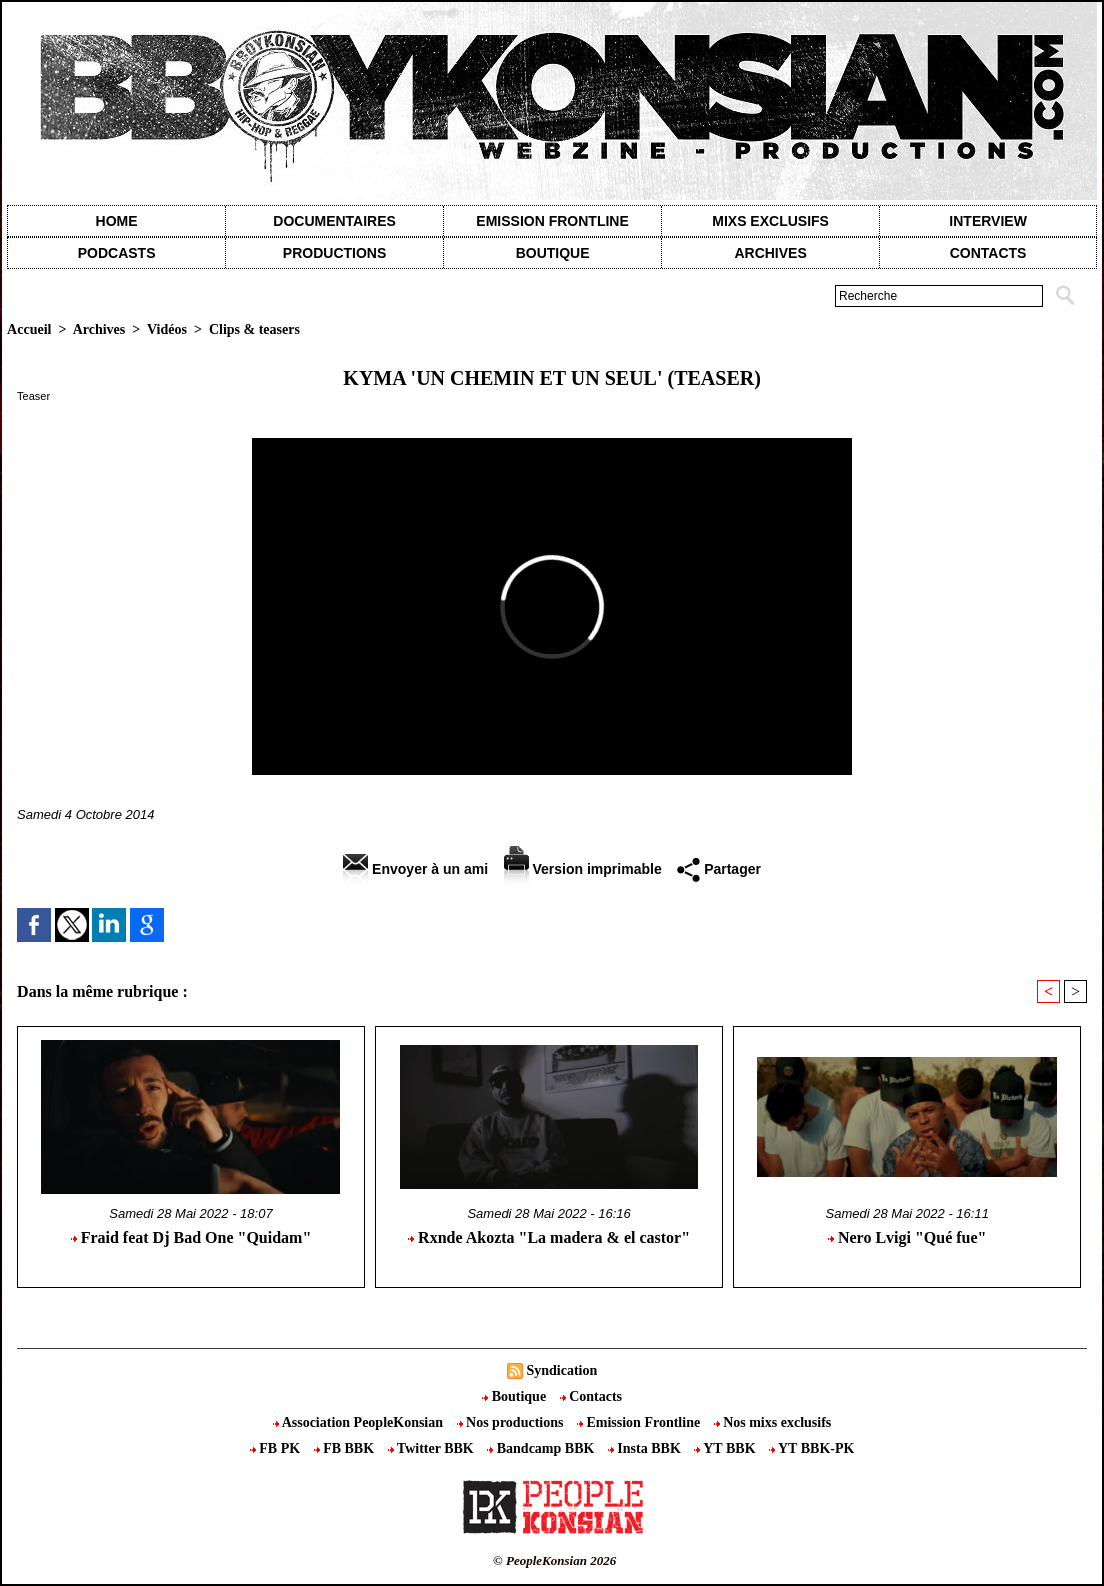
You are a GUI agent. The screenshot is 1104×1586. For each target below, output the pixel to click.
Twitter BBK (433, 1448)
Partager (719, 869)
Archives (770, 253)
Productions (334, 253)
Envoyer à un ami (415, 869)
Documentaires (334, 221)
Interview (988, 221)
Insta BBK (646, 1448)
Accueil (29, 329)
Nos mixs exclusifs (773, 1422)
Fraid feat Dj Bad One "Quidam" (191, 1237)
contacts (988, 253)
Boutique (553, 253)
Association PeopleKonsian (360, 1422)
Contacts (591, 1396)
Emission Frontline (552, 221)
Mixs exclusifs (770, 221)
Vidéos (167, 329)
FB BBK (346, 1448)
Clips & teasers (254, 329)
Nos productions (512, 1422)
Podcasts (117, 253)
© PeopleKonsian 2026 (554, 1560)
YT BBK (726, 1448)
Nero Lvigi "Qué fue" (907, 1237)
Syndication (561, 1370)
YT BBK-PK (811, 1448)
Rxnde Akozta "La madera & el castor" (549, 1237)
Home (117, 221)
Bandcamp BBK (542, 1448)
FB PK (277, 1448)
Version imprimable (583, 869)
